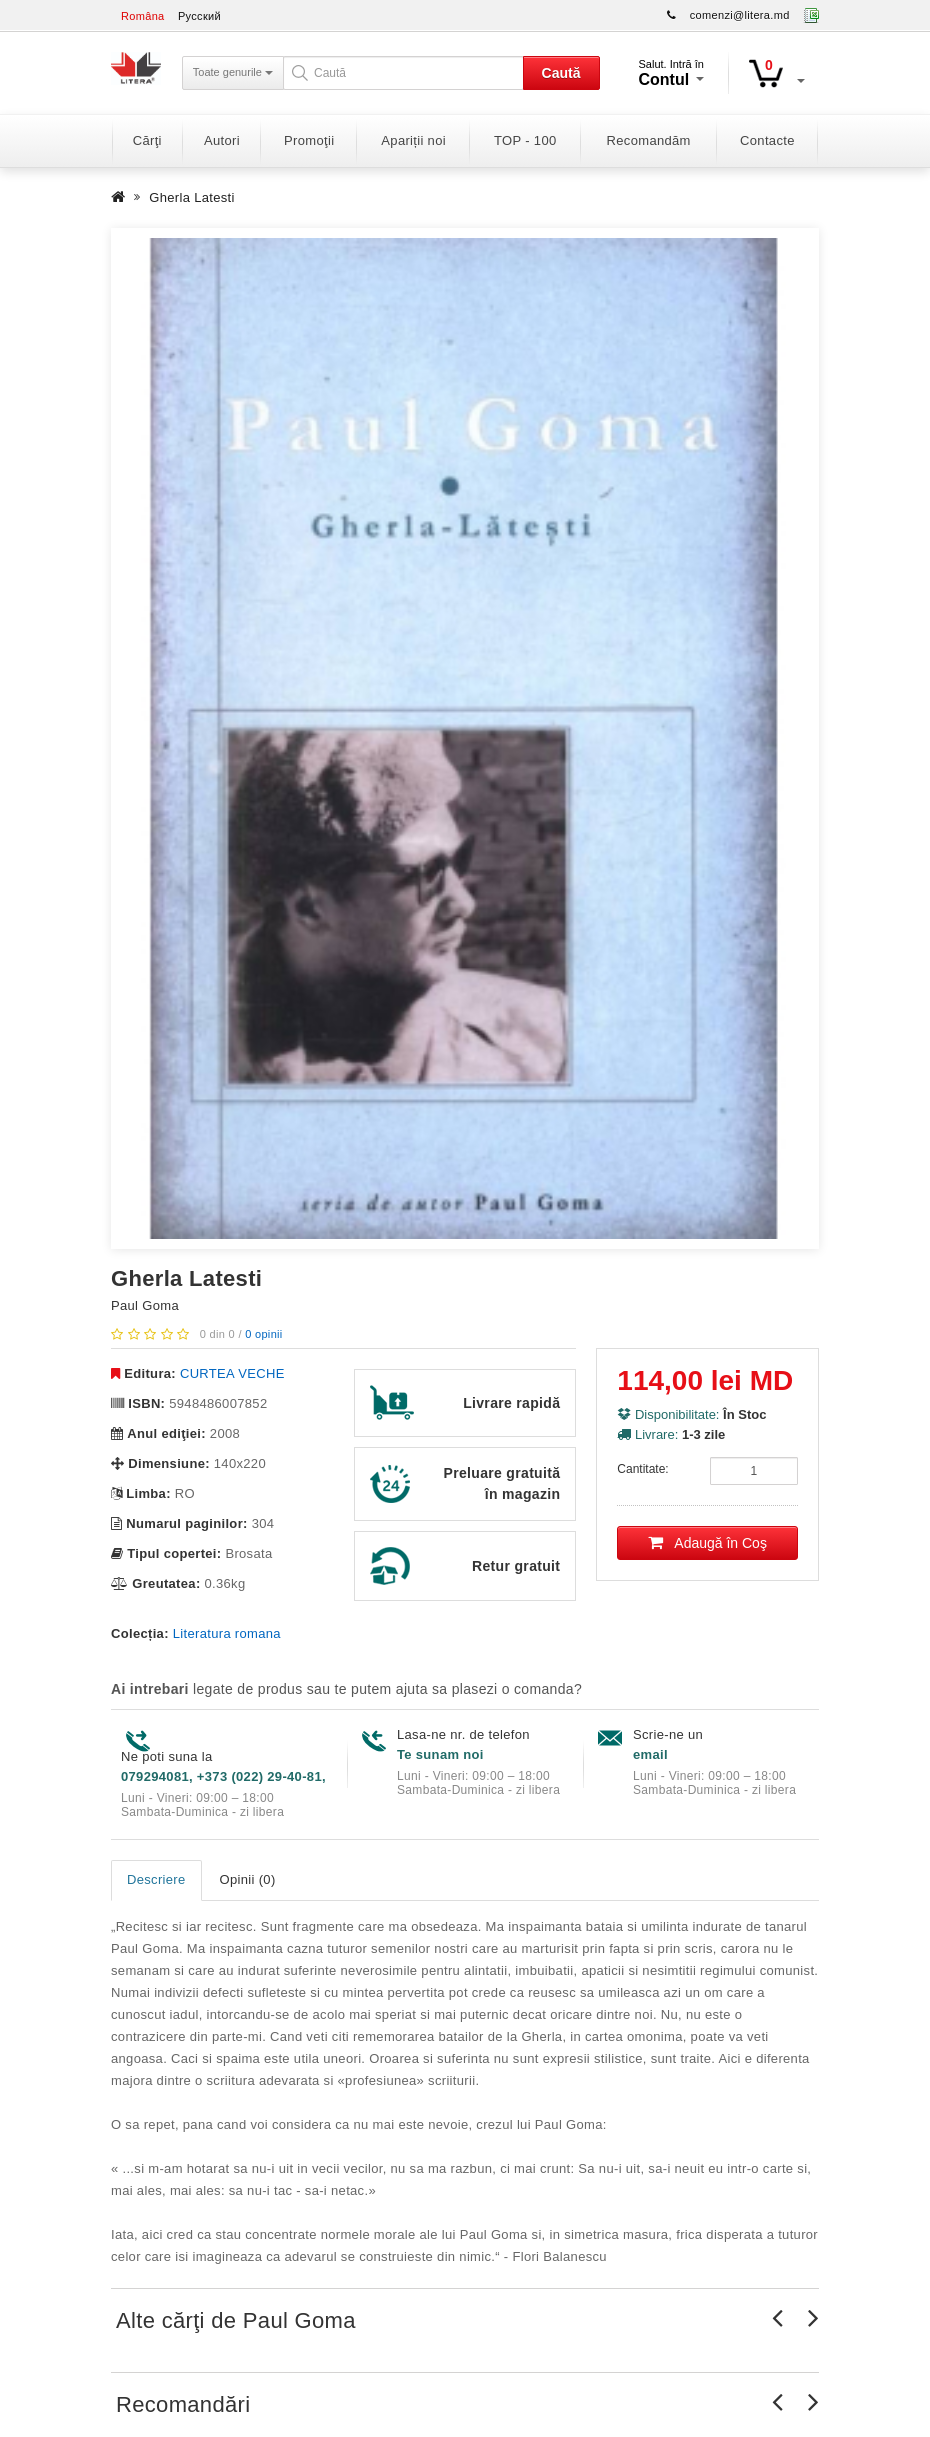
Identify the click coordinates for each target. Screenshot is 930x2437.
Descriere (156, 1879)
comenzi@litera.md (740, 15)
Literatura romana (227, 1633)
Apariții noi (413, 140)
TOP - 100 (525, 140)
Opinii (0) (248, 1879)
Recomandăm (649, 140)
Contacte (767, 140)
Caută (561, 73)
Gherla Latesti (191, 197)
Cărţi (147, 140)
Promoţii (309, 140)
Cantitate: (642, 1469)
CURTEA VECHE (232, 1373)
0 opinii (263, 1334)
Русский (199, 16)
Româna (143, 16)
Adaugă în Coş (707, 1543)
